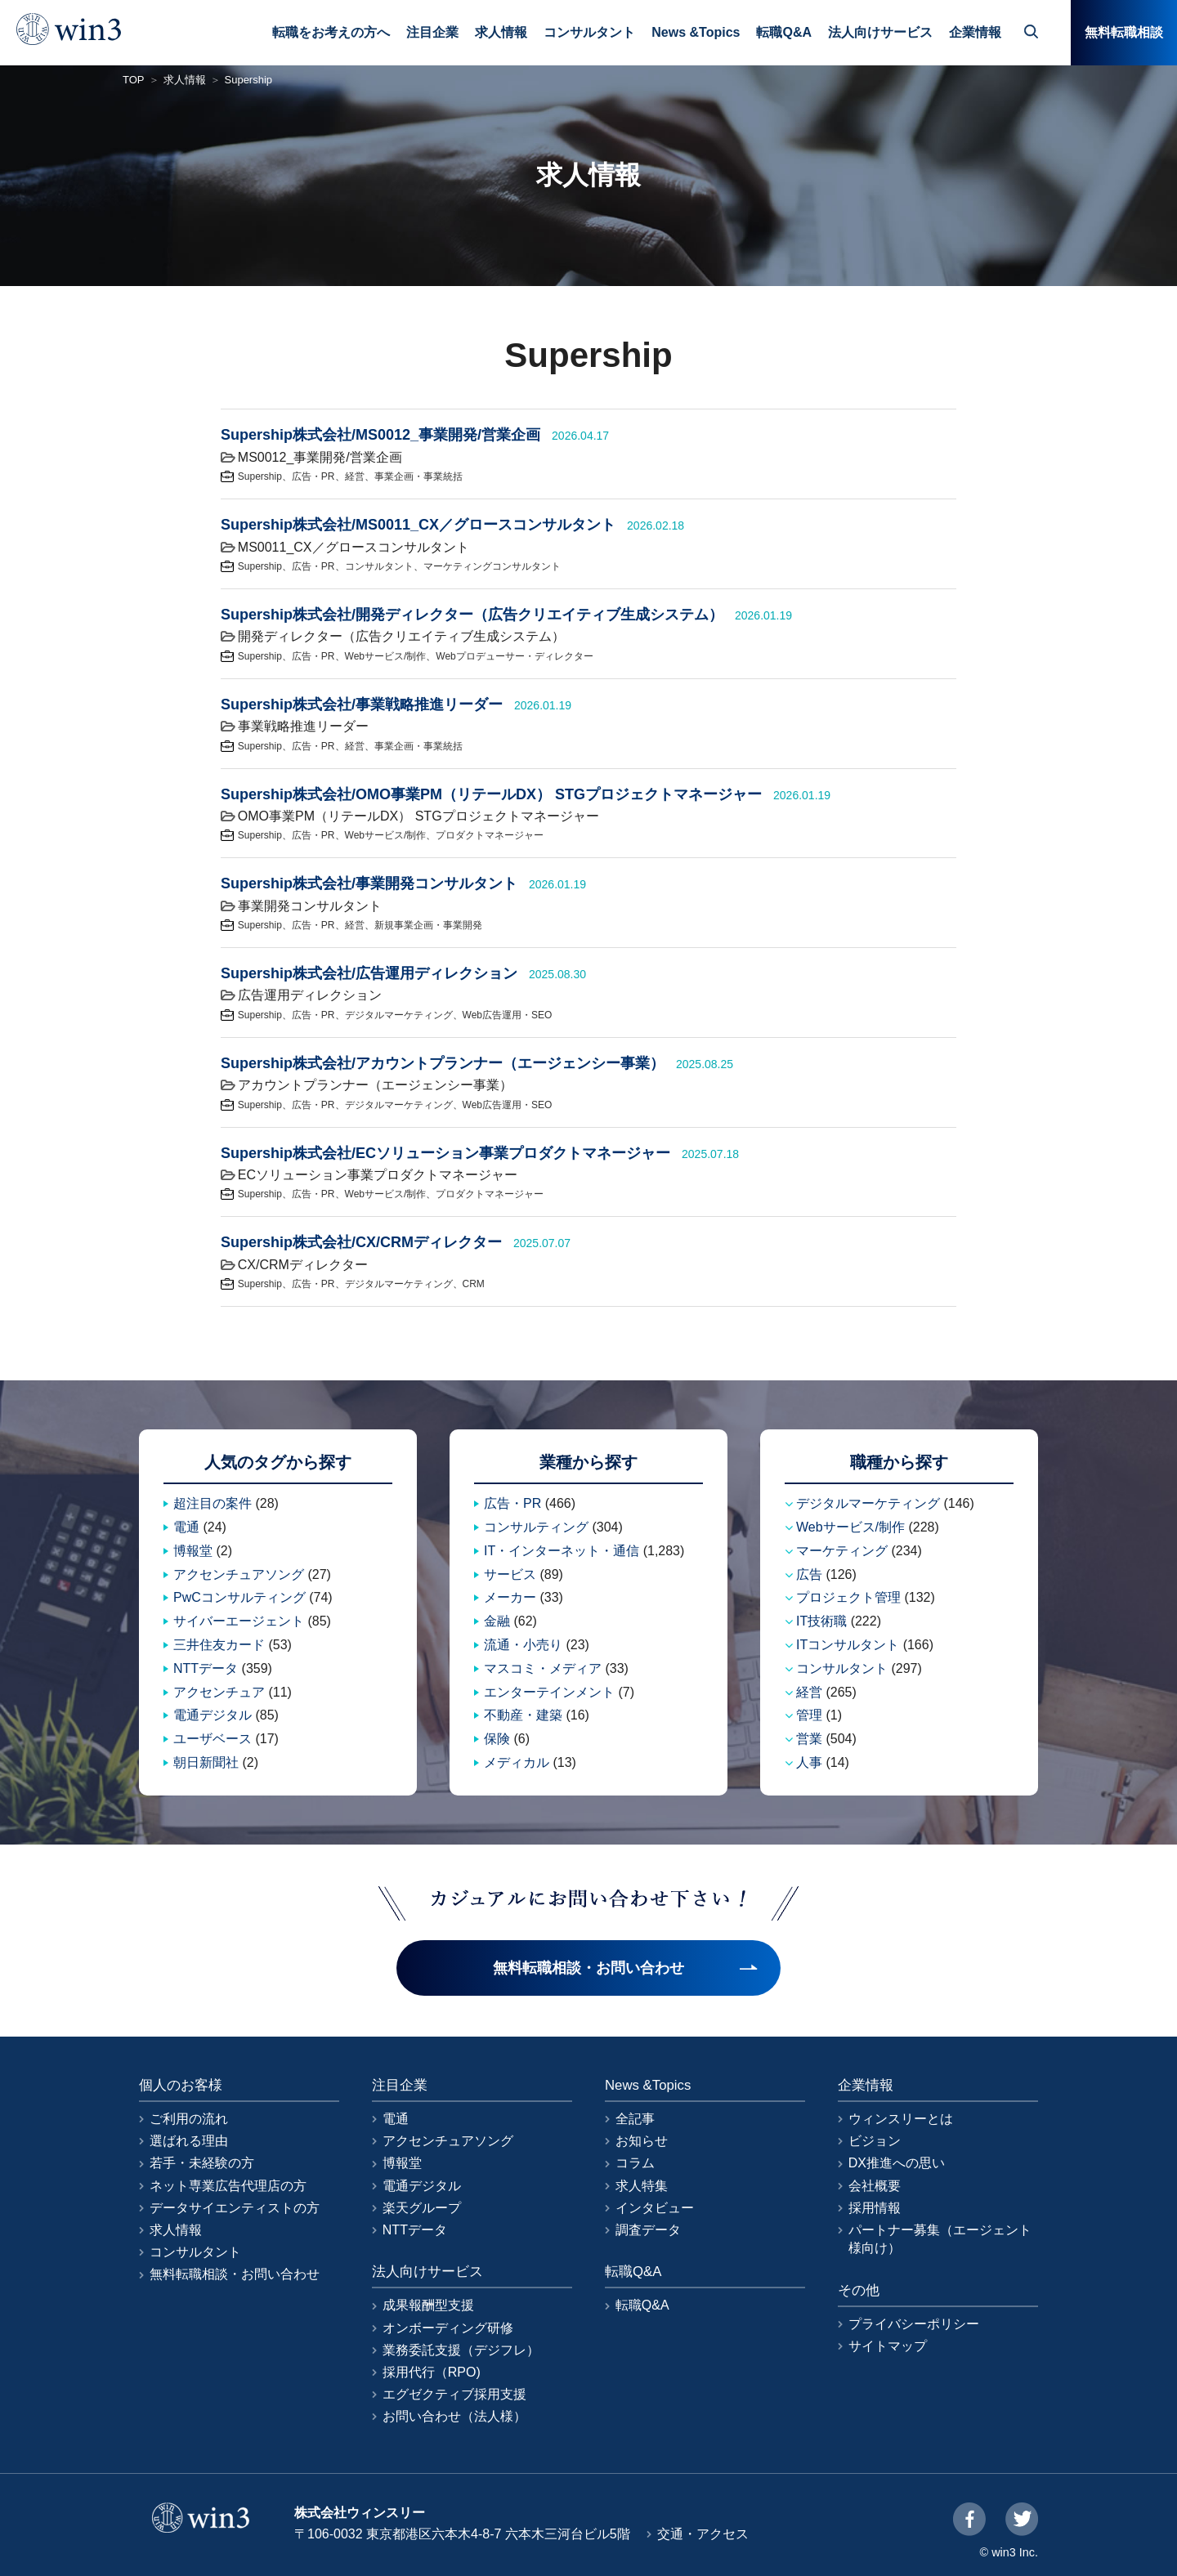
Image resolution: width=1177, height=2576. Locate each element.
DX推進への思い (896, 2163)
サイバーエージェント (238, 1621)
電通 (186, 1527)
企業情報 (975, 32)
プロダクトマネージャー (490, 835)
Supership (260, 476)
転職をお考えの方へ (331, 32)
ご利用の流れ (189, 2119)
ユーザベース (212, 1739)
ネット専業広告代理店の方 (228, 2186)
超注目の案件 (212, 1503)
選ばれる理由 (189, 2141)
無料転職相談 (1124, 32)
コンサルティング (536, 1527)
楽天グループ (422, 2208)
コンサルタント (589, 32)
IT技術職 (821, 1621)
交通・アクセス (703, 2534)
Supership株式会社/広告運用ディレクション (369, 973)
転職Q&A (784, 32)
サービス (510, 1574)
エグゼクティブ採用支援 (454, 2394)
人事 (809, 1762)
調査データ (648, 2230)
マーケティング (842, 1551)
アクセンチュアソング (238, 1574)
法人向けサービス (880, 32)
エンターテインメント (549, 1692)
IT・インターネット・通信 (561, 1551)
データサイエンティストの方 (235, 2208)
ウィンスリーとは (900, 2119)
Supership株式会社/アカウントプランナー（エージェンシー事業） (443, 1063)
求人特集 (641, 2186)
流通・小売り (523, 1645)
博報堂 (193, 1551)
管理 (809, 1715)
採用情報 (874, 2208)
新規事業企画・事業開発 (428, 925)
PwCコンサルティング (239, 1597)
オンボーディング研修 (448, 2328)
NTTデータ (205, 1668)
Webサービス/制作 (386, 656)
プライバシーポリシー (913, 2324)
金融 (497, 1621)
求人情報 (501, 32)
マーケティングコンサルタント (492, 566)
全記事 (635, 2119)
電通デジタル (212, 1715)
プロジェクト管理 (848, 1597)
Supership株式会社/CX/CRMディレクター (361, 1242)
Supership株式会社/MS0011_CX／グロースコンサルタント (418, 525)
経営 (355, 476)
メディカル (516, 1762)
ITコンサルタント (847, 1645)
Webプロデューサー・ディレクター (514, 656)
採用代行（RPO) (432, 2372)
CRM (474, 1284)
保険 (497, 1739)
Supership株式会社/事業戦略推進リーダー (362, 704)
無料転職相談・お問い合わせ (235, 2274)
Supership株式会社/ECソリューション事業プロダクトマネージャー (445, 1153)
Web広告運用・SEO (508, 1015)
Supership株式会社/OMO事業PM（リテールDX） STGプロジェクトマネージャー (491, 794)
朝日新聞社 (206, 1762)
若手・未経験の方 (202, 2163)
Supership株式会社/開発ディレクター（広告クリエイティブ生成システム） (472, 614)
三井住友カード (219, 1645)
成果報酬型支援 (428, 2305)
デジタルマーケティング (399, 1015)
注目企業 (432, 32)
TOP (134, 80)
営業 (809, 1739)
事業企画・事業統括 (418, 476)
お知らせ (641, 2141)
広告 (809, 1574)
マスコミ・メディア (543, 1668)
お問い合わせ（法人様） (454, 2416)
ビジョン (874, 2141)
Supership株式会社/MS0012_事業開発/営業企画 (380, 435)
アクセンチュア (219, 1692)
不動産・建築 (523, 1715)
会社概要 (874, 2186)
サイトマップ (887, 2346)
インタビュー (654, 2208)
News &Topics (695, 32)
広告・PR (313, 476)
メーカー (510, 1597)
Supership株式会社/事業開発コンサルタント (369, 883)
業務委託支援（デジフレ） (461, 2350)
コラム (635, 2163)
